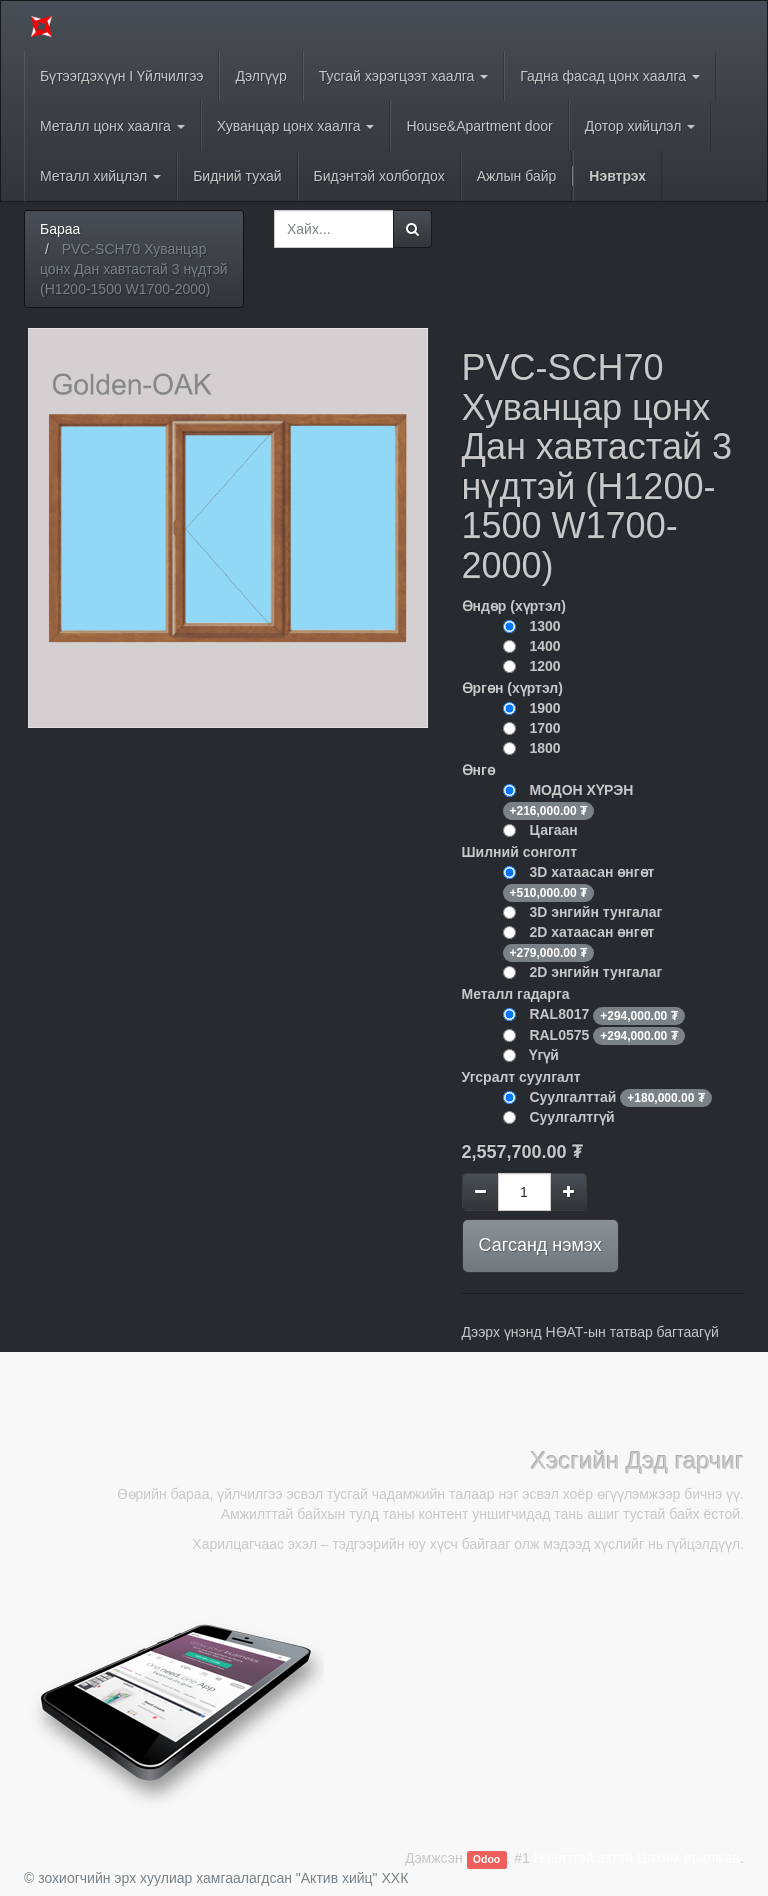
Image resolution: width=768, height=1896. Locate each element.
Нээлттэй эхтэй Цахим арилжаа (637, 1858)
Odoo (486, 1859)
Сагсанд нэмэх (540, 1245)
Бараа (60, 229)
